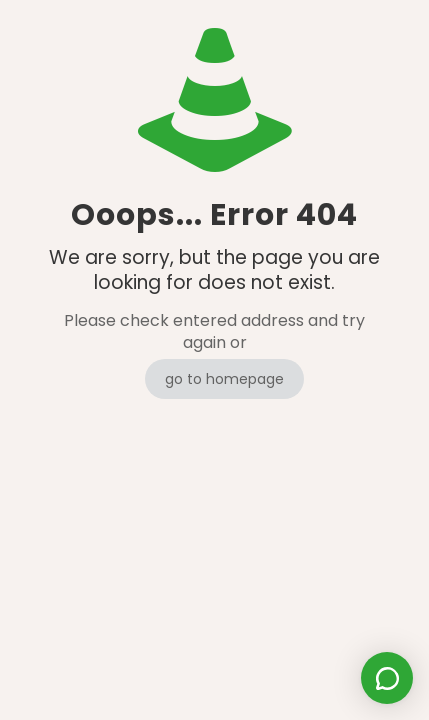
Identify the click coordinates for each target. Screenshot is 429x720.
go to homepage (224, 379)
